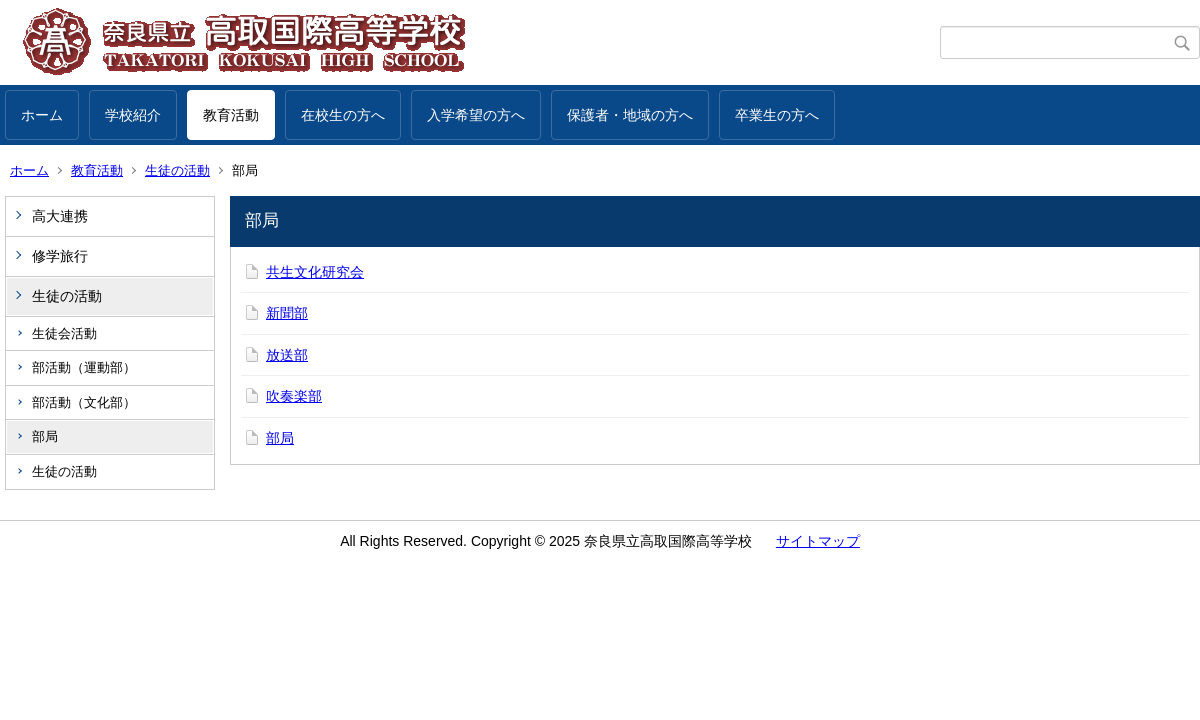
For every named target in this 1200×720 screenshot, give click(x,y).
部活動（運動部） (84, 367)
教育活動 (231, 115)
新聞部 (287, 313)
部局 (45, 436)
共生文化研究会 (315, 272)
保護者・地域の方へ (630, 115)
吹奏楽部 (294, 396)
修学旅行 (60, 256)
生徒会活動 (64, 333)
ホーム (42, 115)
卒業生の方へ (777, 115)
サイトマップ (818, 541)
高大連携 (60, 216)
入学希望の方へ (476, 115)
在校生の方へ (343, 115)
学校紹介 (133, 115)
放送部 (287, 355)
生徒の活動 (177, 170)
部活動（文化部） (84, 402)
